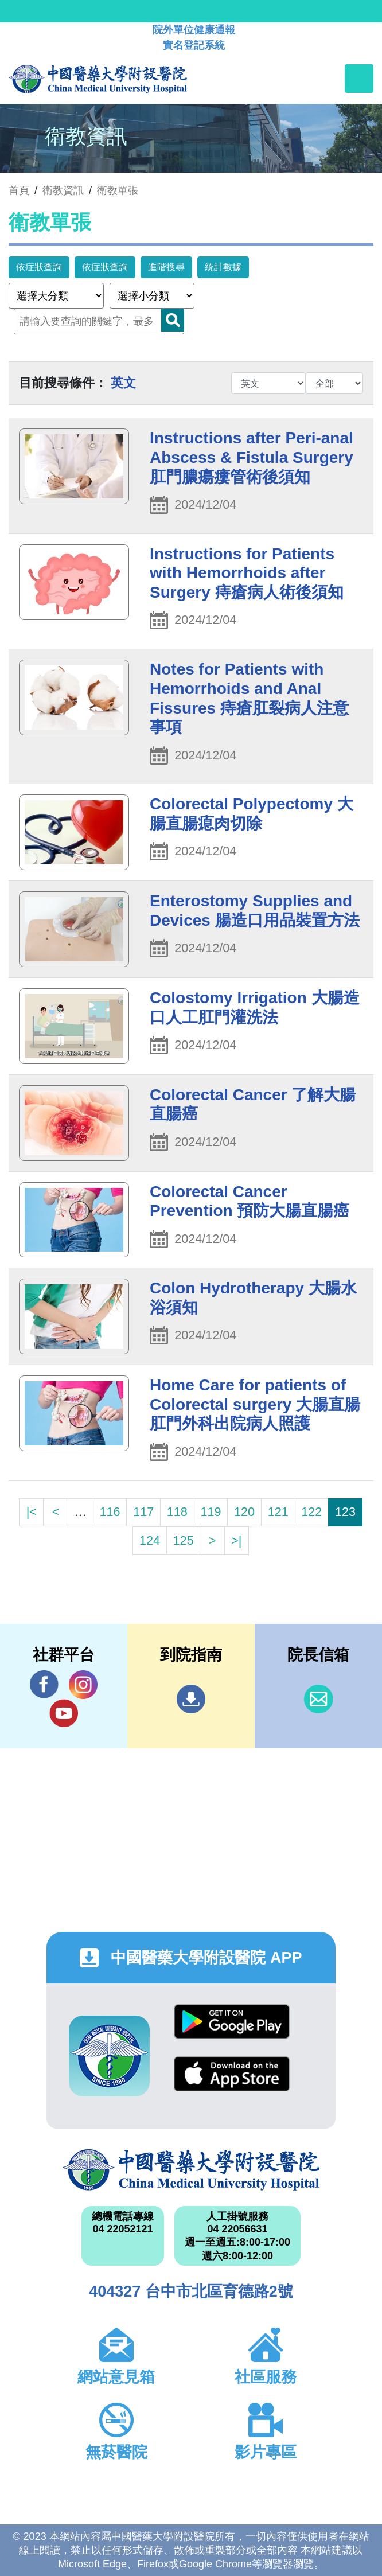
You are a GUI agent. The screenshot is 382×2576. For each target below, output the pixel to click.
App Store (232, 2073)
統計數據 (223, 267)
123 (345, 1512)
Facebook (44, 1684)
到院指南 (191, 1699)
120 (244, 1512)
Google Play (232, 2021)
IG (83, 1684)
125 (183, 1540)
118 (177, 1512)
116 (110, 1512)
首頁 (19, 190)
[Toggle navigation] (359, 78)
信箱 (318, 1699)
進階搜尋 (166, 267)
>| (236, 1540)
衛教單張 (117, 190)
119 (210, 1512)
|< (31, 1512)
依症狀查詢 (39, 267)
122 (311, 1512)
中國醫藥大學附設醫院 (191, 2170)
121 (278, 1512)
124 (149, 1540)
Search (172, 320)
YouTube (63, 1713)
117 (143, 1512)
